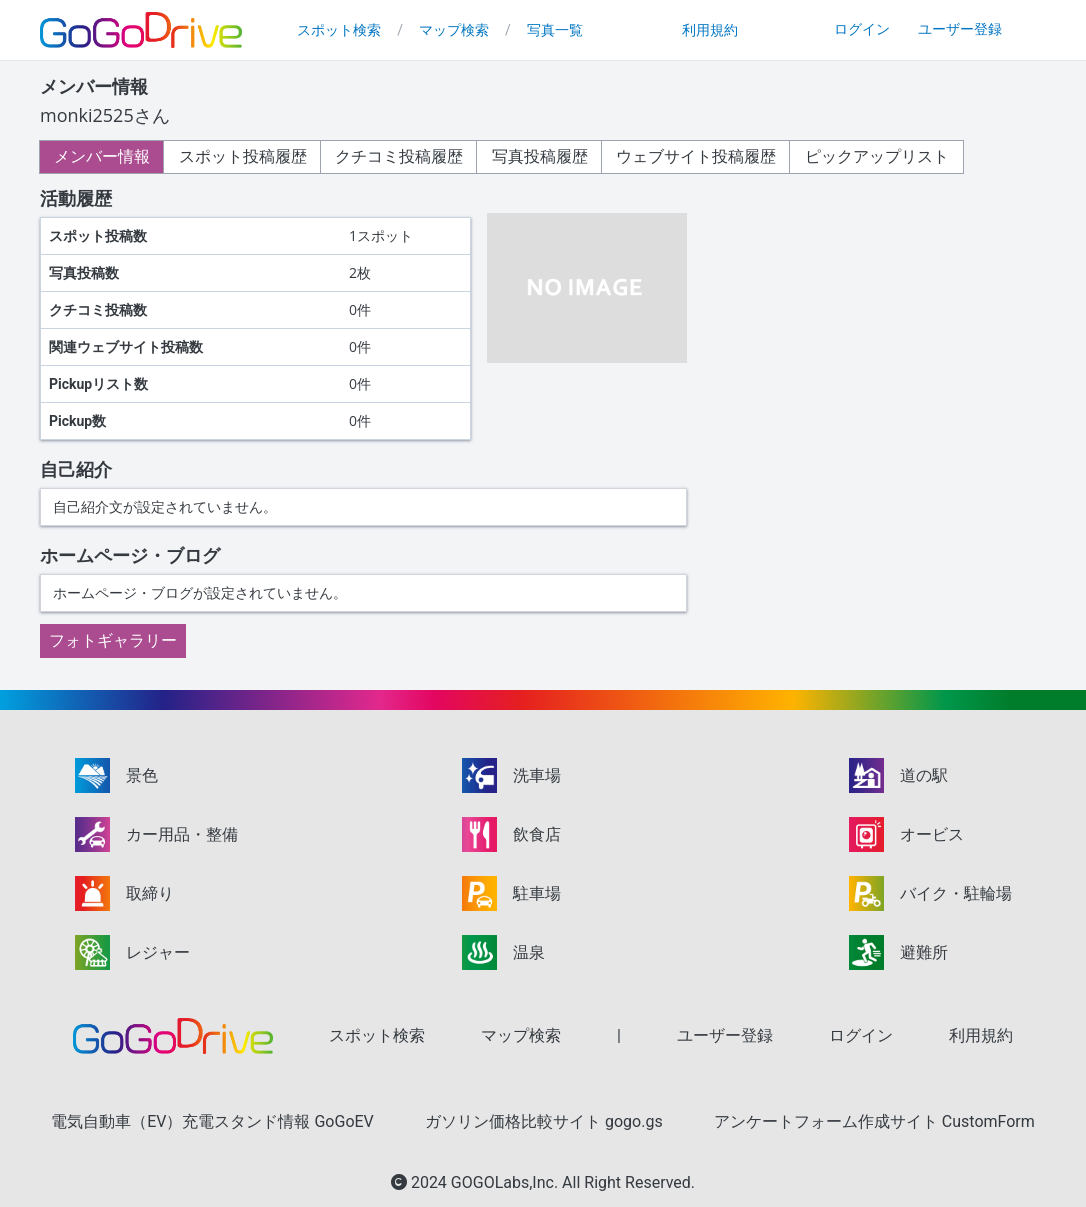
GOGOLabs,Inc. (506, 1182)
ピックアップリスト (896, 156)
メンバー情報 (104, 156)
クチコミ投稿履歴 (408, 156)
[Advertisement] (878, 322)
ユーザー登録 (960, 29)
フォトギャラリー (113, 640)
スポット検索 (339, 30)
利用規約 (710, 30)
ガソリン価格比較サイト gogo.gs (544, 1121)
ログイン (862, 29)
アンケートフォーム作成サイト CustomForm (874, 1121)
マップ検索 (454, 30)
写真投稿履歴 (552, 156)
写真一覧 (555, 30)
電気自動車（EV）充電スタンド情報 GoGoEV (212, 1121)
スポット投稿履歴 (248, 156)
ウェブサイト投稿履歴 (712, 156)
